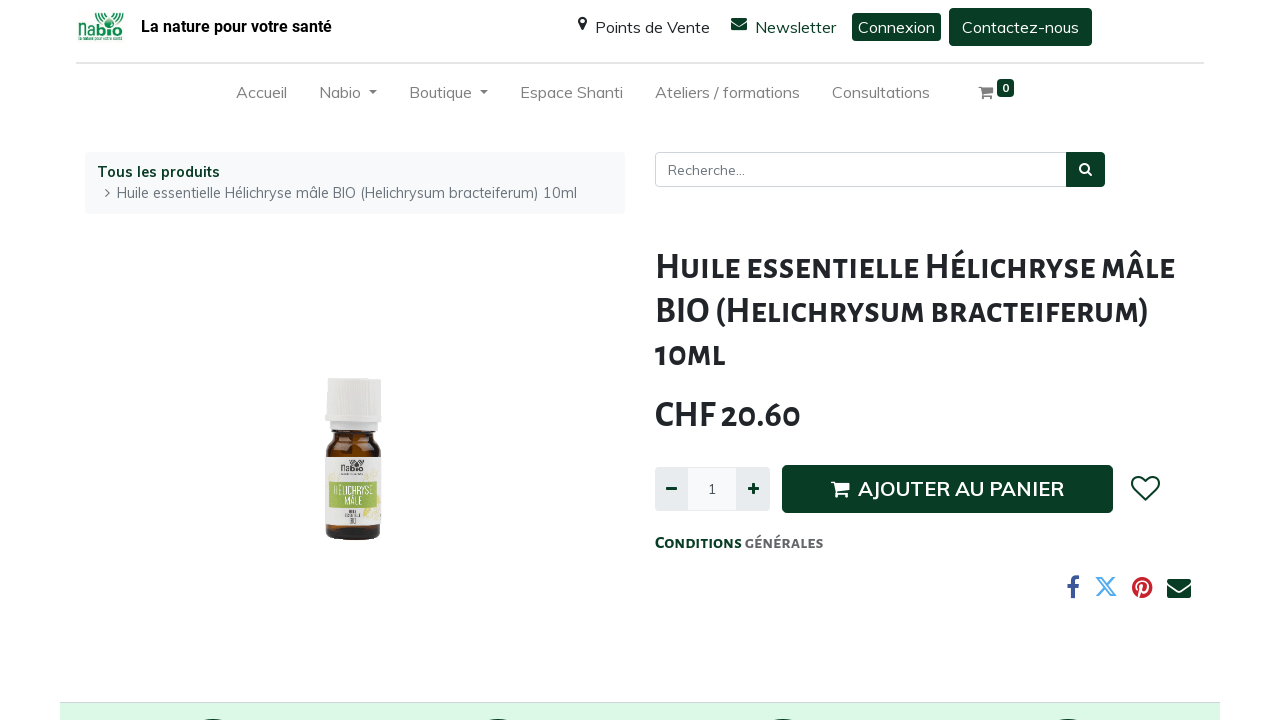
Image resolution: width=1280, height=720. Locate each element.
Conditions (700, 543)
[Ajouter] (752, 488)
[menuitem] (261, 96)
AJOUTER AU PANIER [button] (947, 488)
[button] (1144, 489)
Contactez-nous (1020, 27)
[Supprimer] (671, 488)
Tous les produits (158, 172)
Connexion (896, 27)
